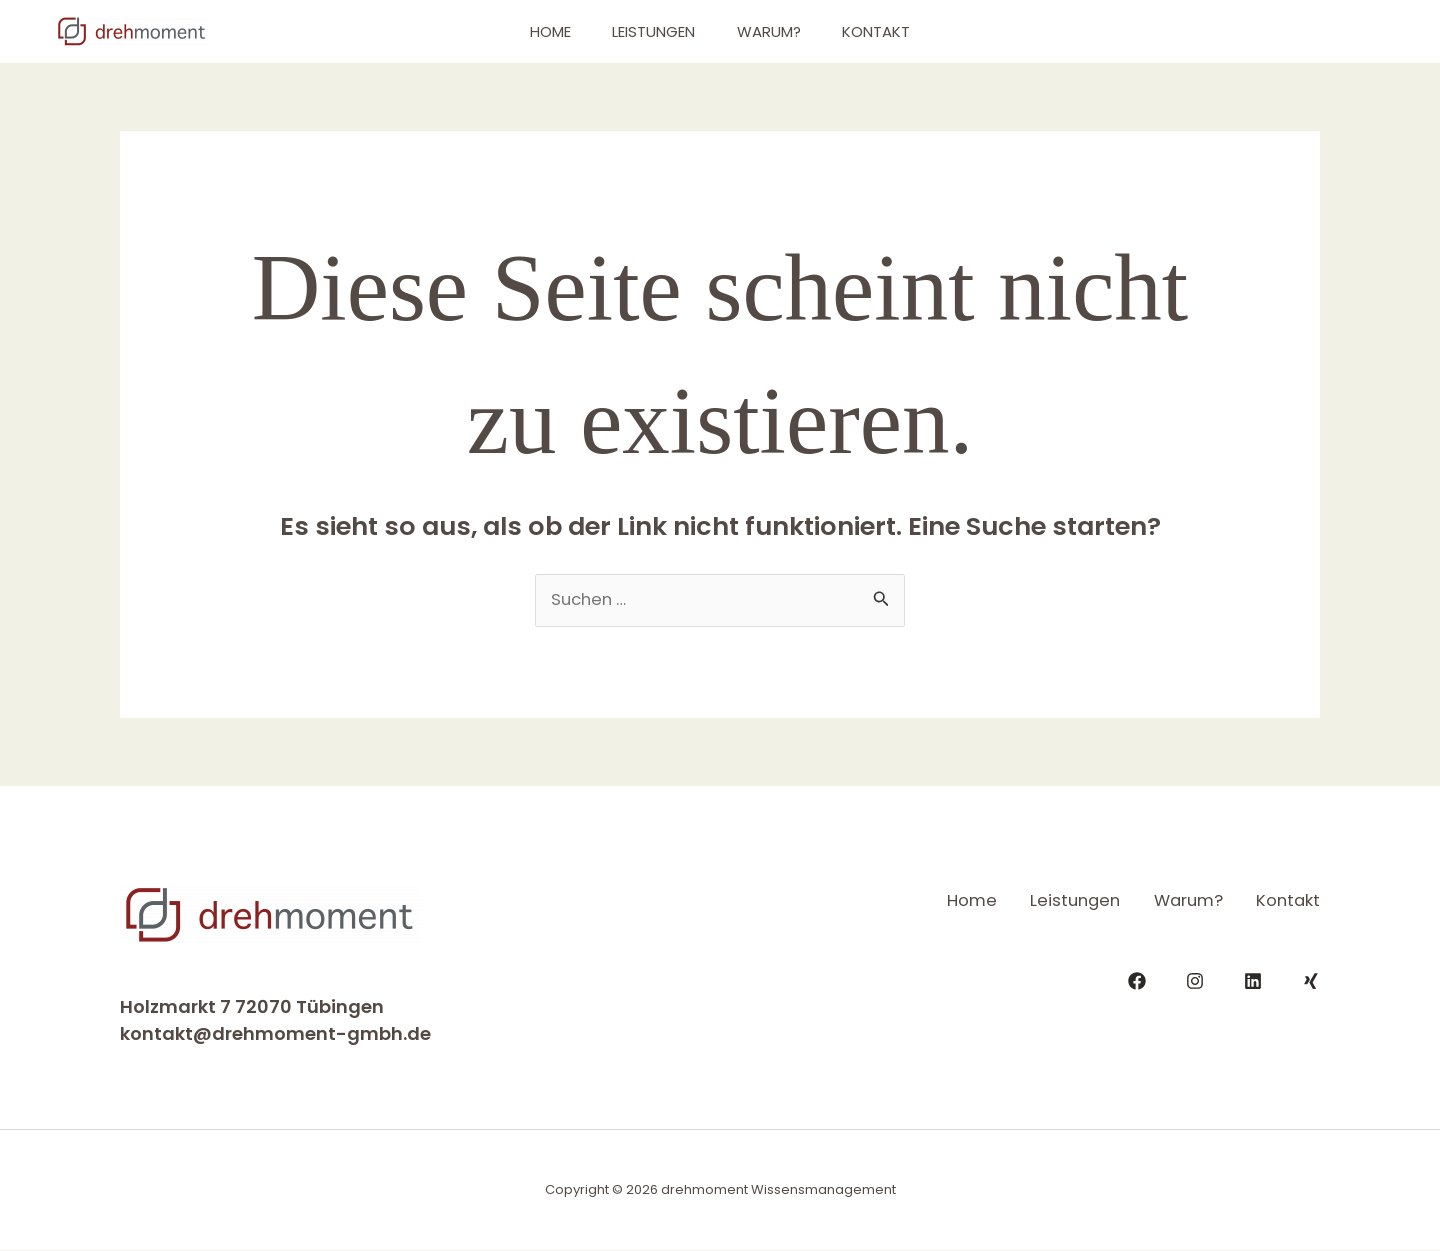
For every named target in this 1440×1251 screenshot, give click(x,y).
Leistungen (649, 31)
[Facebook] (1137, 979)
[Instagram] (1195, 979)
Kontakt (889, 31)
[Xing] (1311, 979)
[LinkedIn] (1253, 979)
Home (537, 31)
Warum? (773, 31)
